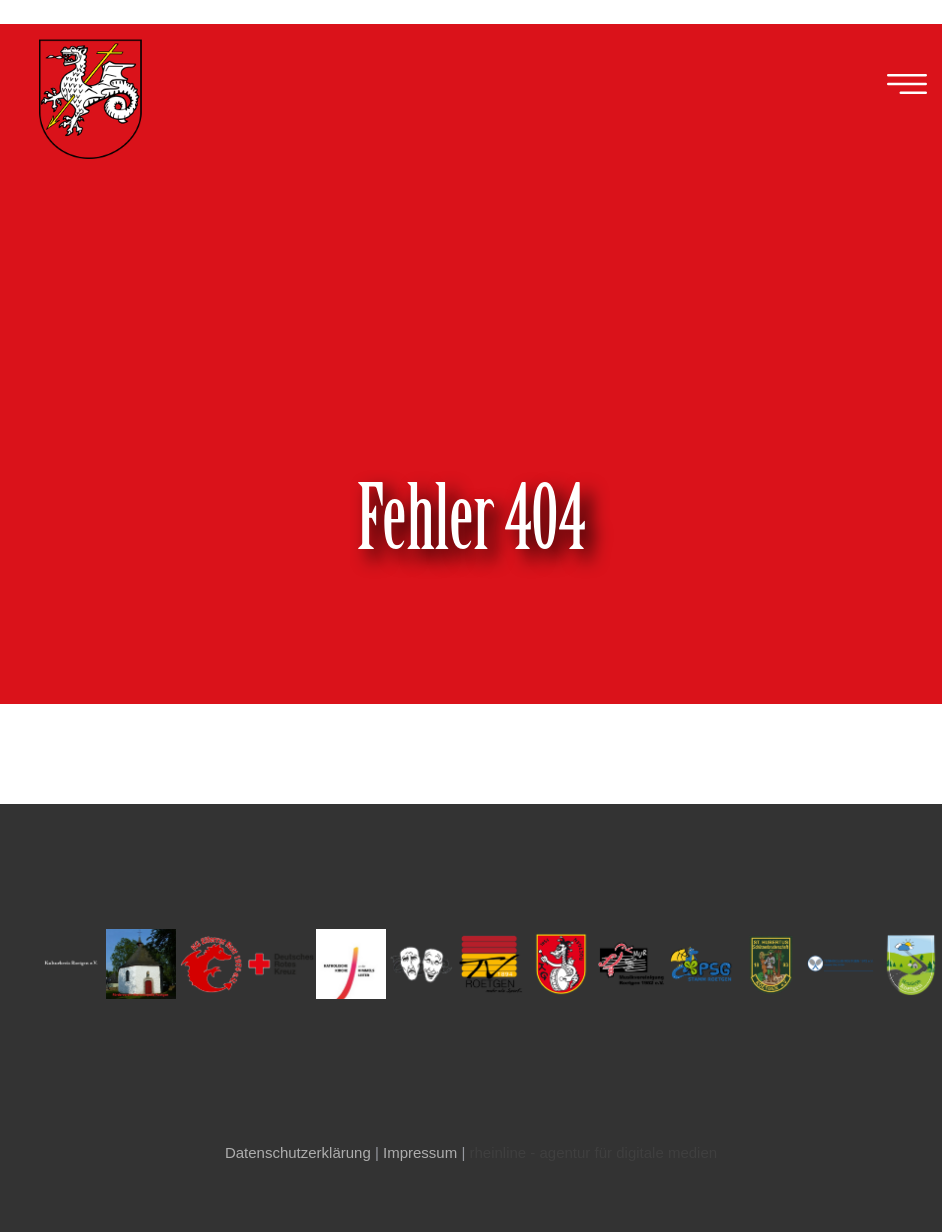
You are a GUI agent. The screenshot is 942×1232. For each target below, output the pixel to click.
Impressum (420, 1152)
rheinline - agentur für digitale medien (593, 1152)
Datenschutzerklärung (298, 1152)
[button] (907, 85)
